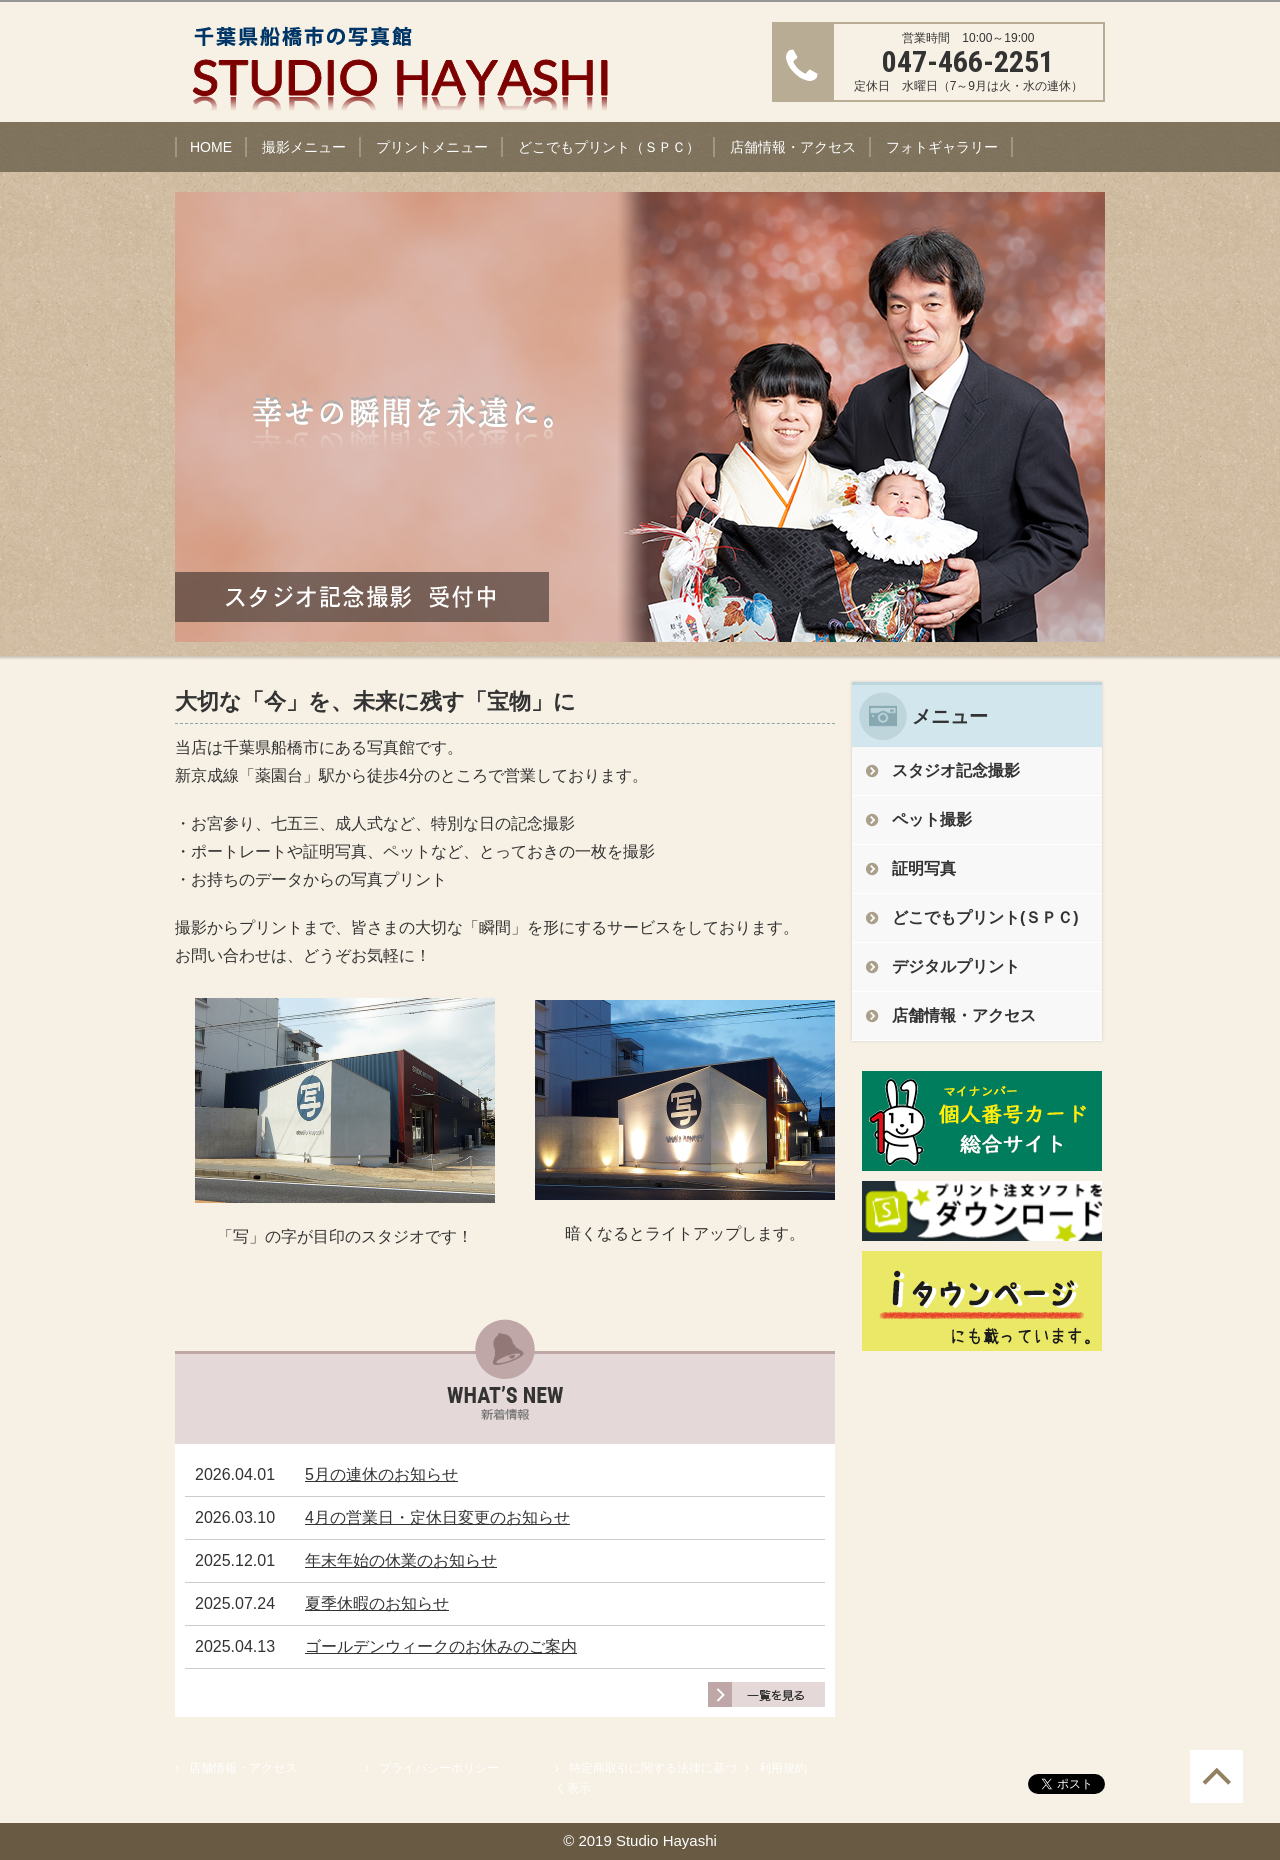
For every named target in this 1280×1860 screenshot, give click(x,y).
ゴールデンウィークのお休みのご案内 (441, 1646)
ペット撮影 (932, 819)
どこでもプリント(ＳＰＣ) (985, 917)
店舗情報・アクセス (793, 147)
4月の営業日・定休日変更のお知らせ (437, 1517)
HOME (211, 147)
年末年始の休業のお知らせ (401, 1560)
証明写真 (924, 868)
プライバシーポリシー (439, 1768)
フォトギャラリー (942, 147)
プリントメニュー (432, 147)
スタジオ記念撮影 (956, 770)
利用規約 (783, 1768)
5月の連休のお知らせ (381, 1474)
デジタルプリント (956, 966)
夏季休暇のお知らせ (377, 1603)
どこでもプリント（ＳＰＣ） (609, 147)
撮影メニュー (304, 147)
